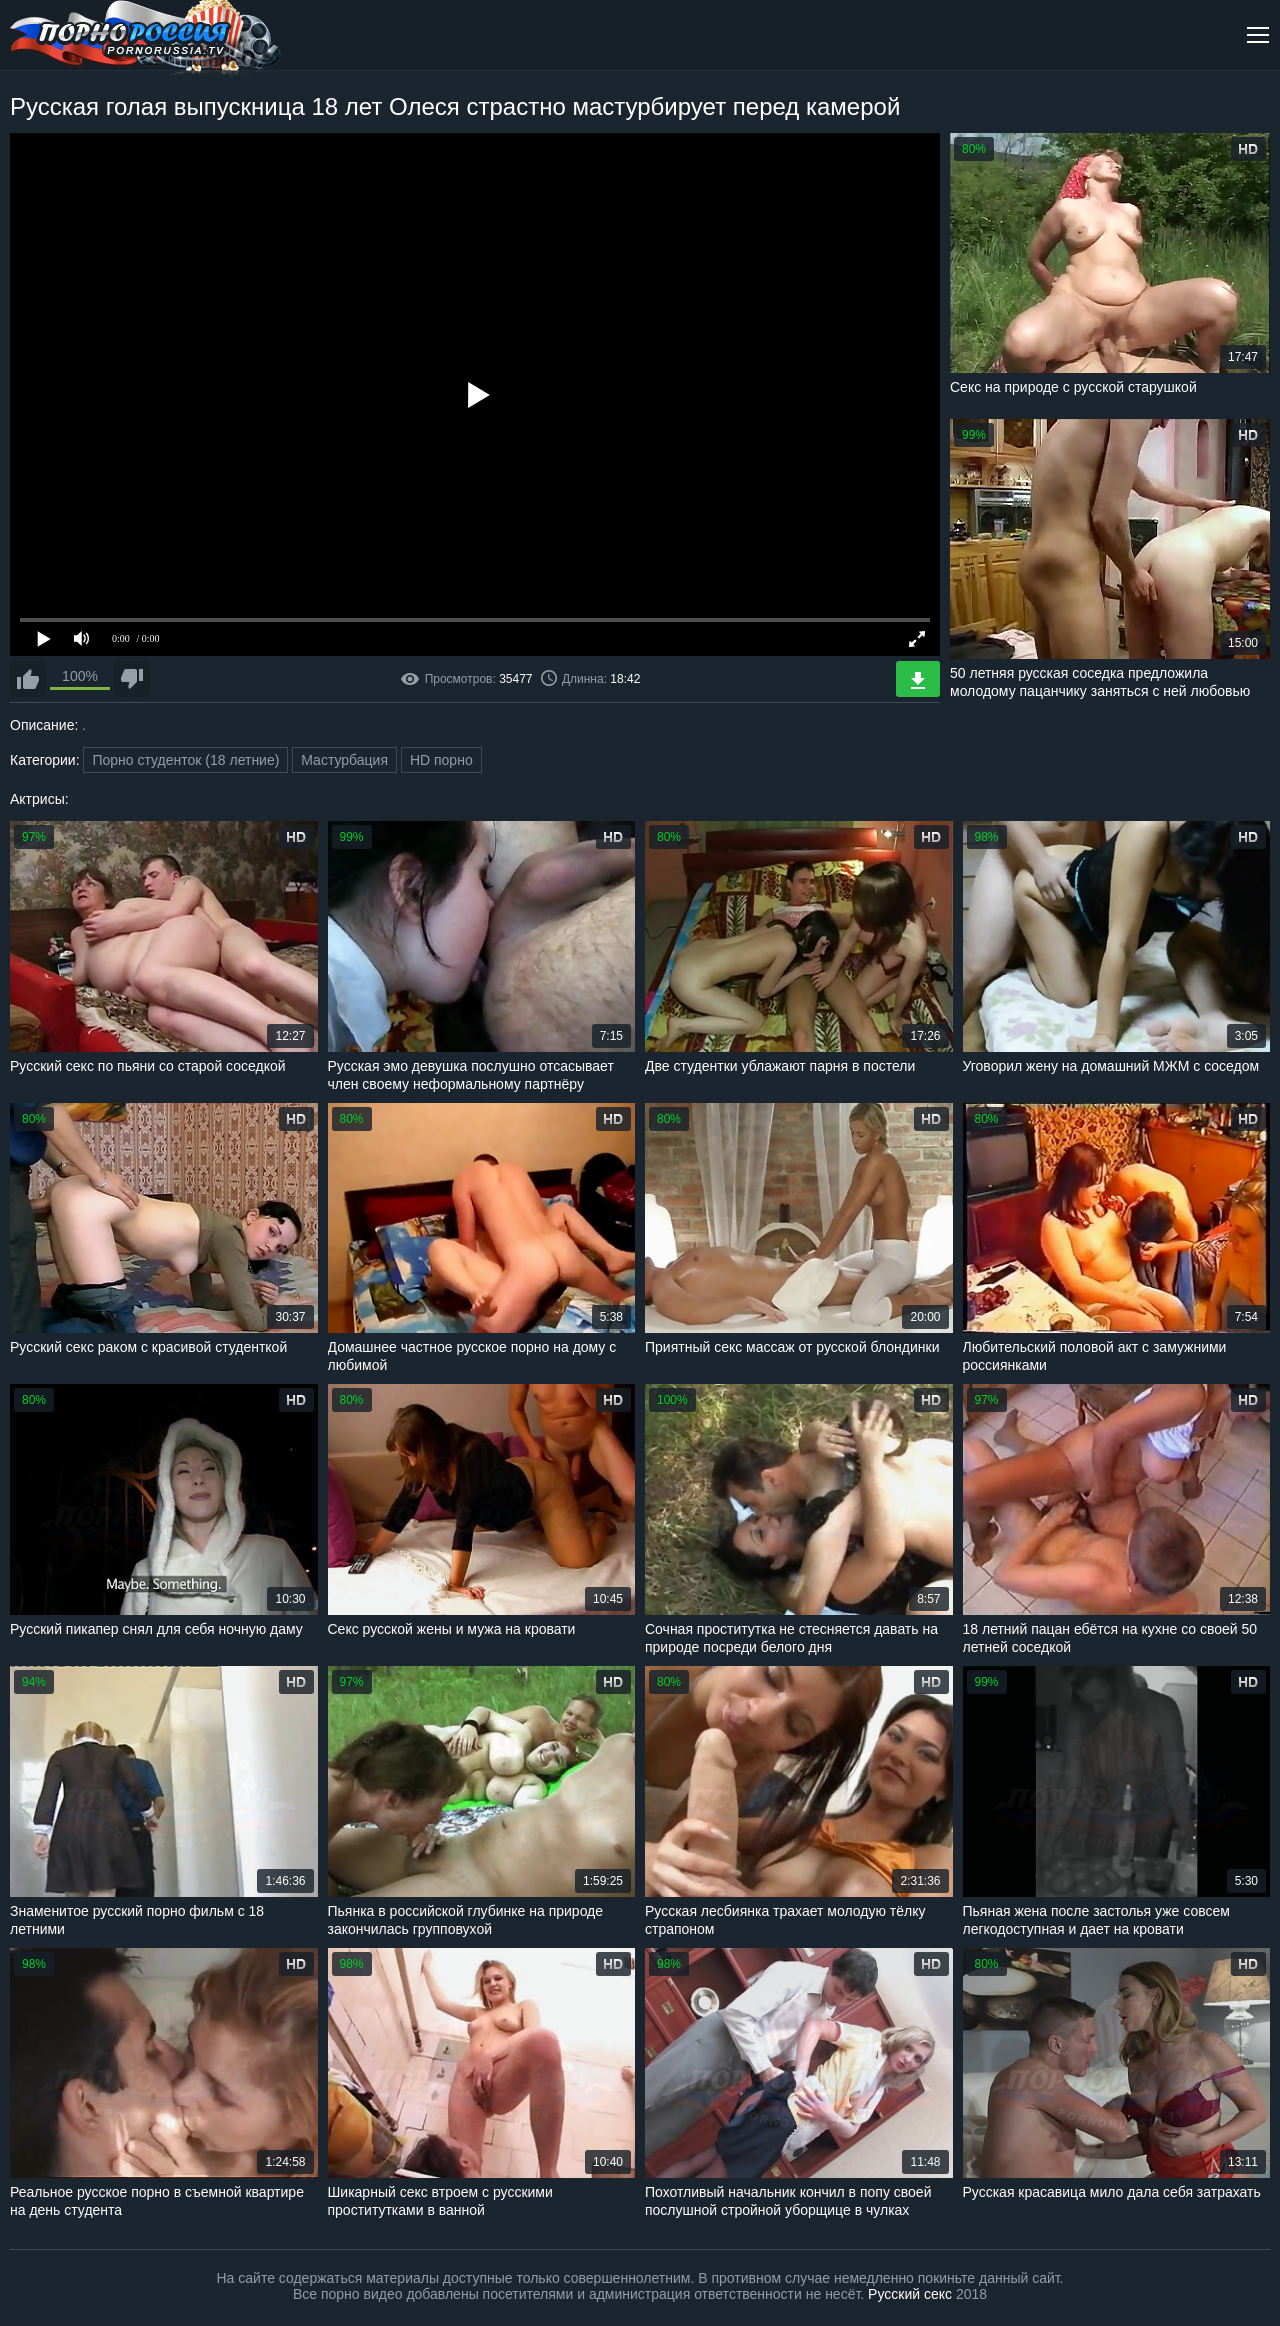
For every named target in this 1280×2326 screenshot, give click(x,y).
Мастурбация (344, 760)
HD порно (441, 760)
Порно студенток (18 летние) (185, 760)
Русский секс (910, 2294)
